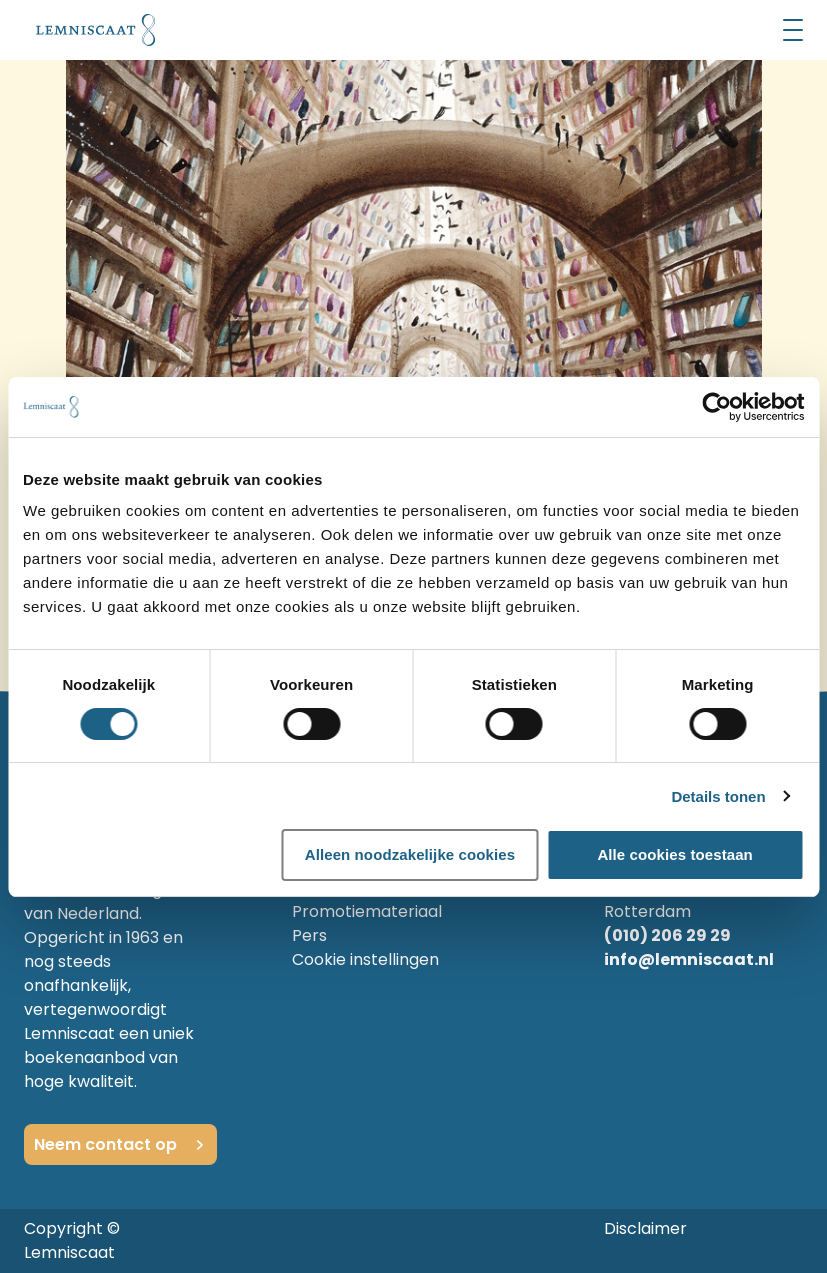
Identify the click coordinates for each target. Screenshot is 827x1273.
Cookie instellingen (365, 959)
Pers (309, 935)
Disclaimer (645, 1228)
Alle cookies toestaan (675, 854)
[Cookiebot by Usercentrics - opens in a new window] (716, 407)
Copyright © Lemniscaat (72, 1240)
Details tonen (718, 796)
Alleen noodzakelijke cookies (410, 854)
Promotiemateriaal (367, 911)
